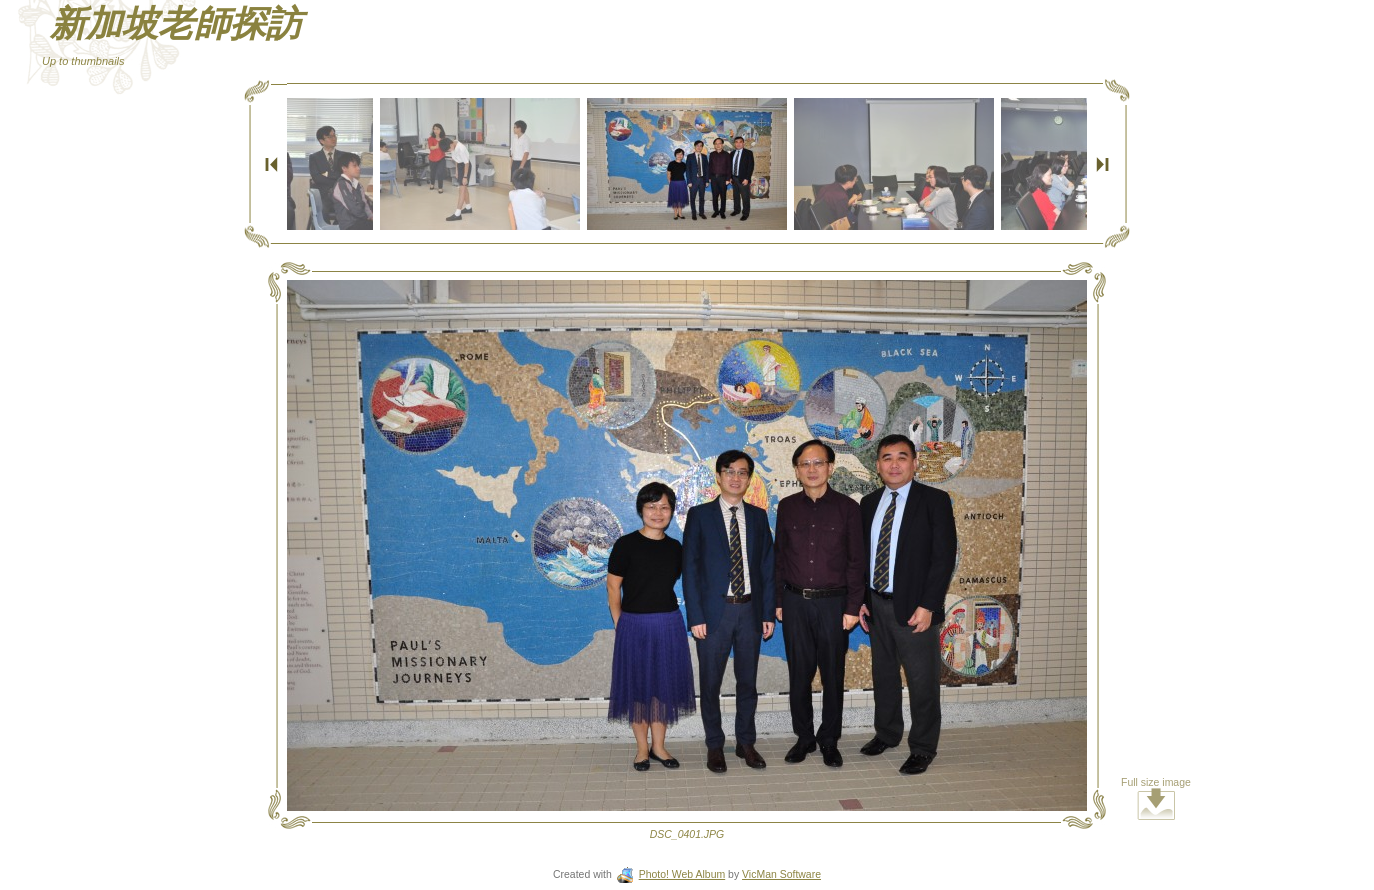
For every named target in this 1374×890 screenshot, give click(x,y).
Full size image (1156, 798)
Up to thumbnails (83, 61)
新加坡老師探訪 (176, 24)
